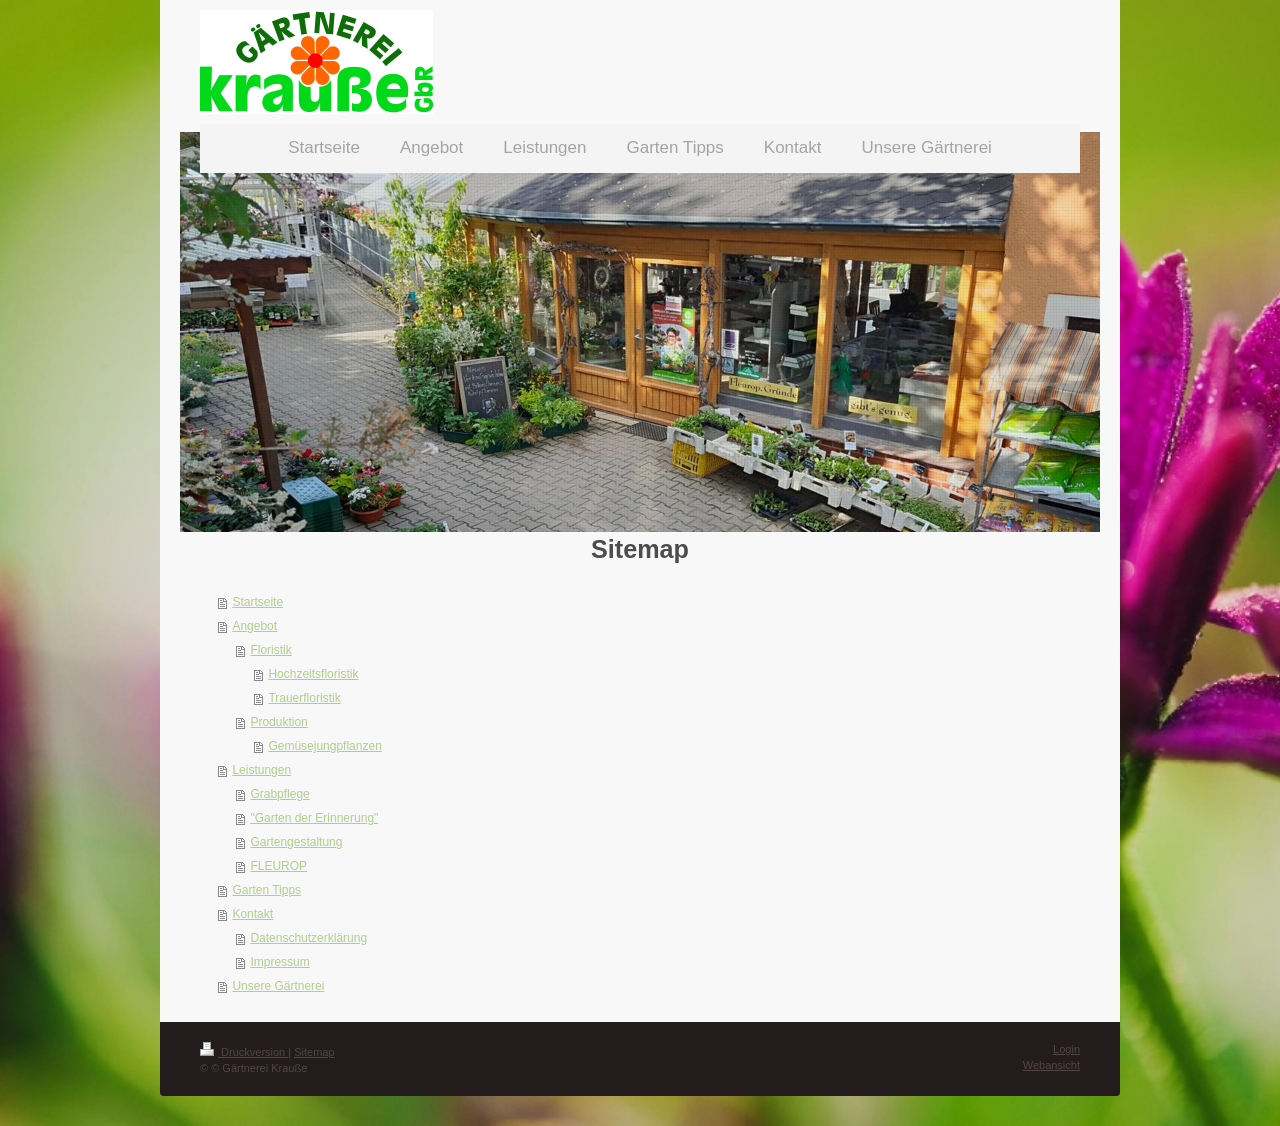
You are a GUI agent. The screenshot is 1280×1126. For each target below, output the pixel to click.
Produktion (278, 722)
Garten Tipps (266, 890)
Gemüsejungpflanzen (324, 746)
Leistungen (261, 770)
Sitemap (314, 1052)
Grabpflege (279, 794)
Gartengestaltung (296, 842)
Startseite (257, 602)
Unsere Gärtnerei (278, 986)
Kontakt (252, 914)
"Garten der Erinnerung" (314, 818)
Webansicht (1051, 1065)
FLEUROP (278, 866)
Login (1066, 1049)
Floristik (270, 650)
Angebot (254, 626)
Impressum (279, 962)
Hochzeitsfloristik (313, 674)
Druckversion (244, 1052)
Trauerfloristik (304, 698)
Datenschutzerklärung (308, 938)
